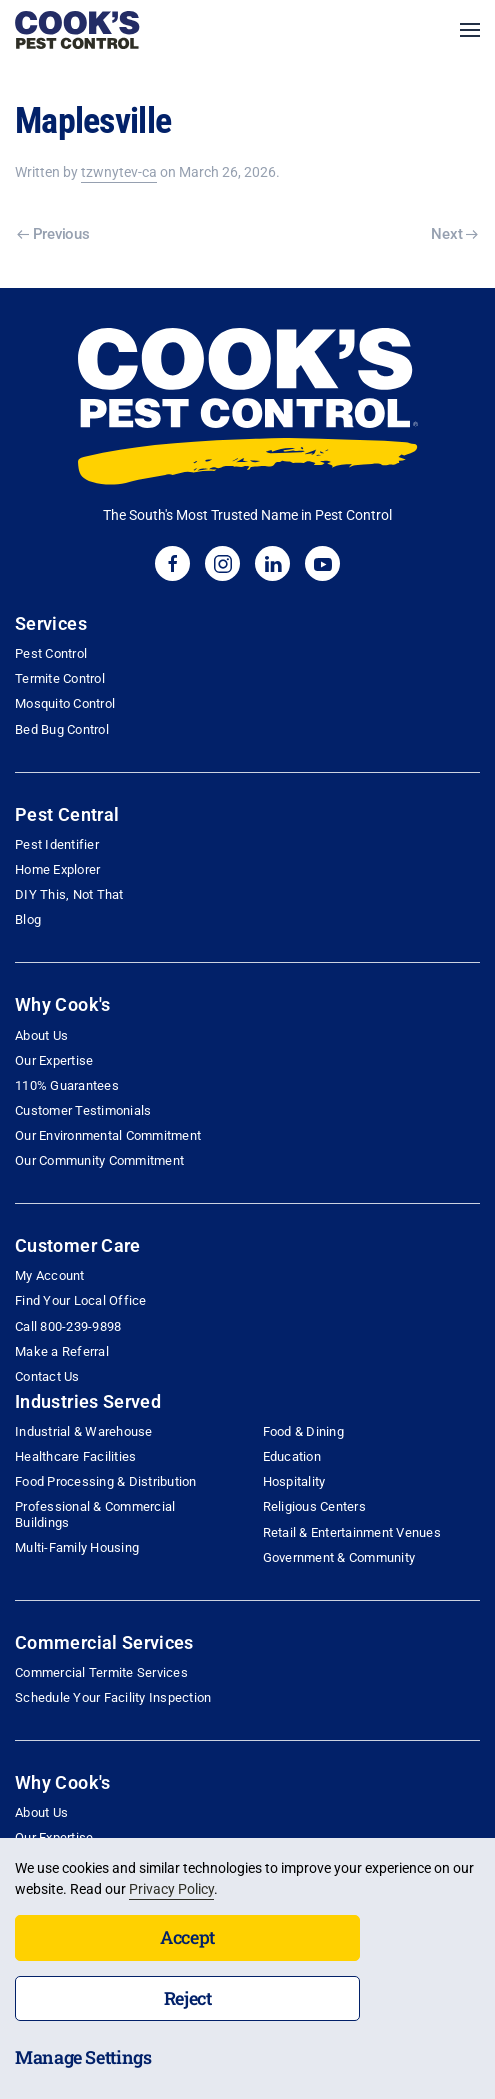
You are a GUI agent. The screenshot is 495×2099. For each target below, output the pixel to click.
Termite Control (60, 678)
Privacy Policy (171, 1889)
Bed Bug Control (62, 729)
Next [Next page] (454, 234)
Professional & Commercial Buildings (95, 1514)
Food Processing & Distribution (106, 1481)
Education (292, 1456)
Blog (28, 919)
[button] (470, 30)
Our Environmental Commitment (108, 1135)
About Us (41, 1035)
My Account (50, 1275)
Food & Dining (303, 1431)
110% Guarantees (67, 1085)
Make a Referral (62, 1351)
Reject (188, 1998)
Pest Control (51, 653)
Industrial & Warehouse (84, 1431)
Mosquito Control (65, 703)
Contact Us (47, 1376)
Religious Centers (314, 1506)
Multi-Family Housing (77, 1547)
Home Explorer (57, 869)
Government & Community (339, 1557)
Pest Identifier (57, 844)
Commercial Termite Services (101, 1672)
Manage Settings (83, 2057)
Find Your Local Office (81, 1300)
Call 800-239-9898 (68, 1326)
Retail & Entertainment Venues (352, 1532)
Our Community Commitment (99, 1160)
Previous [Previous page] (53, 234)
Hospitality (294, 1481)
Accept (187, 1937)
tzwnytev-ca (119, 172)
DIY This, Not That (69, 894)
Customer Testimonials (83, 1110)
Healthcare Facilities (75, 1456)
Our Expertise (54, 1060)
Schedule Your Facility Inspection (113, 1697)
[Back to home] (77, 30)
